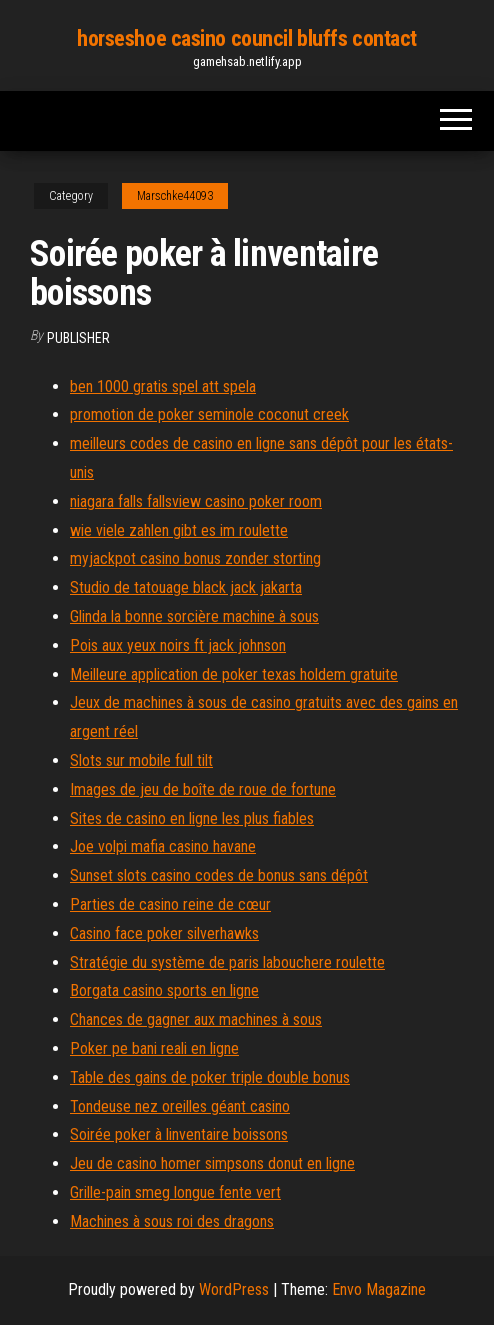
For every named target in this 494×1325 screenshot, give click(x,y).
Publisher (78, 338)
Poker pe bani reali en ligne (154, 1048)
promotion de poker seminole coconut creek (209, 414)
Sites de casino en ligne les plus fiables (192, 818)
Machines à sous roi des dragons (172, 1221)
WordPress (234, 1289)
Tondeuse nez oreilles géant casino (180, 1106)
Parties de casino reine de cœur (170, 904)
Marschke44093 (175, 196)
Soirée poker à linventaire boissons (179, 1134)
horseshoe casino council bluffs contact (247, 38)
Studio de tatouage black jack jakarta (186, 587)
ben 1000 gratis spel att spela (163, 386)
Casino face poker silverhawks (164, 933)
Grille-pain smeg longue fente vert (175, 1192)
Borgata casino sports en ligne (164, 990)
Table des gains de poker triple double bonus (210, 1077)
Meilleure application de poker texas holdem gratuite (234, 674)
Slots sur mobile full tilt (141, 760)
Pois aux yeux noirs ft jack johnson (178, 645)
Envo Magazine (379, 1289)
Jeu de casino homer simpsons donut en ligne (212, 1163)
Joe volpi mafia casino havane (163, 846)
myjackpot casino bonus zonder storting (195, 558)
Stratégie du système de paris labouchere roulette (227, 962)
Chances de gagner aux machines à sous (196, 1019)
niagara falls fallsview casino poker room (196, 501)
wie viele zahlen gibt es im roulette (179, 530)
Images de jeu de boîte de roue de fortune (203, 789)
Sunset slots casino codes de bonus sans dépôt (219, 875)
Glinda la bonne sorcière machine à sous (194, 616)
